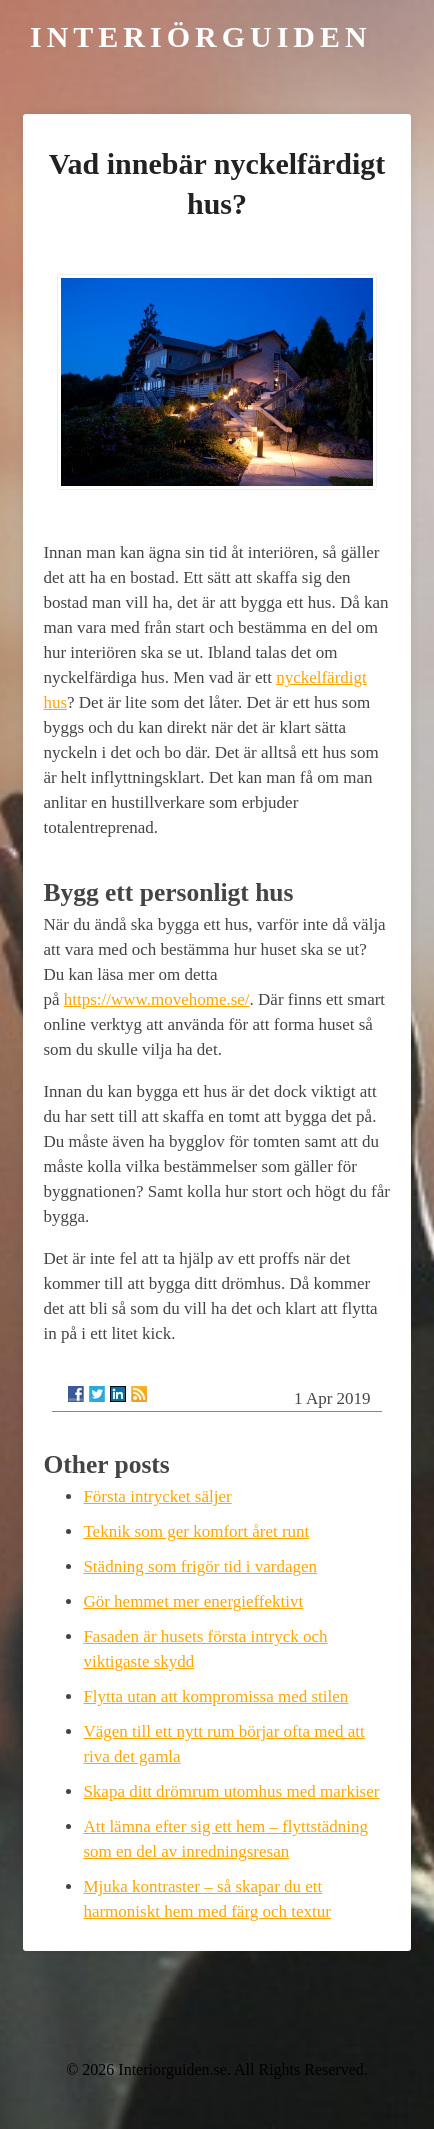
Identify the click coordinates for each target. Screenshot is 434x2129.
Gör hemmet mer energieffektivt (193, 1601)
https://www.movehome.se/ (157, 999)
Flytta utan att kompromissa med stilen (215, 1696)
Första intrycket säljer (157, 1496)
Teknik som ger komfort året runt (196, 1531)
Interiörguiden (201, 36)
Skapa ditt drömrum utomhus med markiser (231, 1791)
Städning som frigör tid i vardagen (200, 1566)
